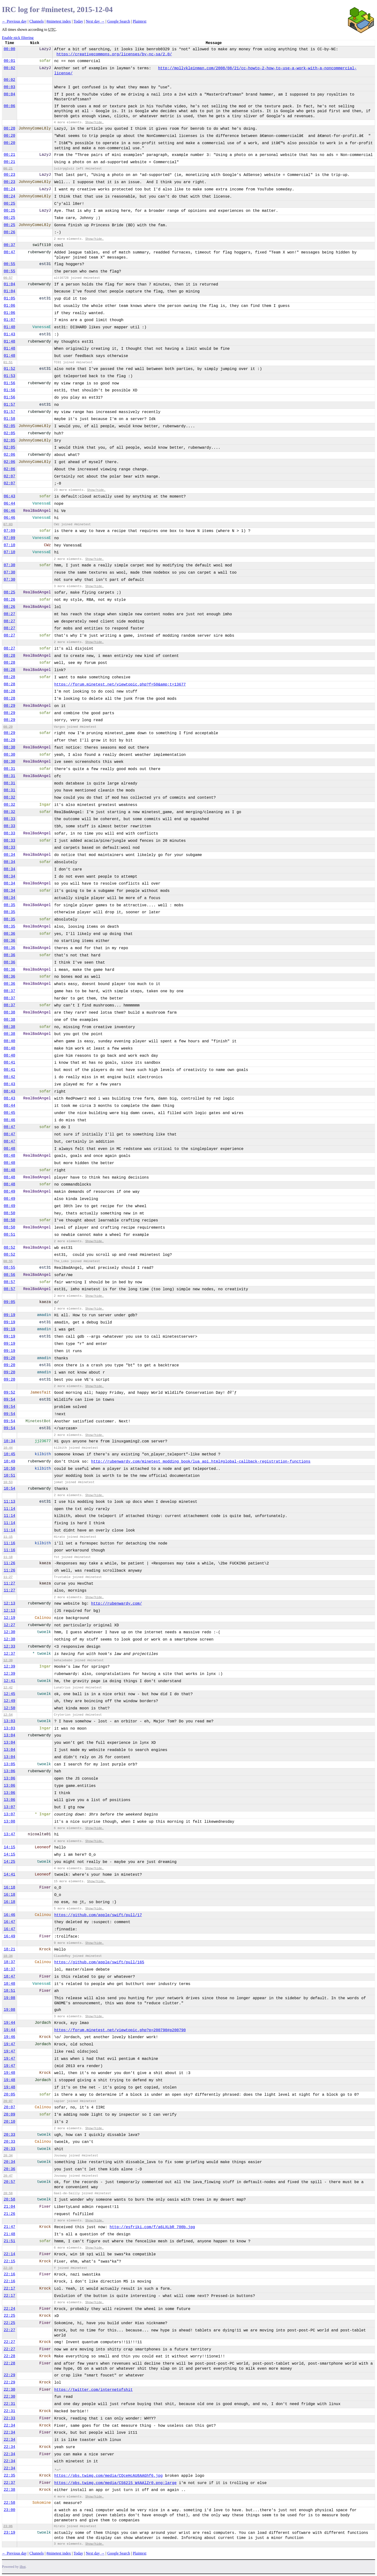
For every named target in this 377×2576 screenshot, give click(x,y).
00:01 (9, 61)
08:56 (9, 1275)
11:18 (8, 1557)
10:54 (9, 1488)
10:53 (8, 1482)
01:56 (9, 383)
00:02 (9, 68)
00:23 (9, 175)
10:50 (9, 1468)
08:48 (9, 1149)
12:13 (9, 1603)
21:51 (9, 2241)
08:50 (9, 1213)
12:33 (9, 1646)
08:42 (9, 1077)
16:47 (9, 1922)
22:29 (9, 2375)
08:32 (9, 797)
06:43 (9, 496)
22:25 (9, 2316)
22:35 (9, 2475)
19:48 (9, 2073)
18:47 (9, 1976)
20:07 (8, 2101)
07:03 (8, 524)
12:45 (9, 1694)
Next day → (95, 21)
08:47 (9, 1127)
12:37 (9, 1654)
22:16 (8, 2268)
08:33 (9, 819)
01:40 (9, 327)
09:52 (9, 1392)
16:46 (9, 1915)
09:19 (9, 1315)
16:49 (9, 1936)
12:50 (9, 1708)
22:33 (9, 2418)
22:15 (9, 2261)
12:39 (8, 1660)
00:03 (9, 87)
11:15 (8, 1537)
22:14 (9, 2254)
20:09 (9, 2114)
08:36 (9, 934)
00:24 (9, 189)
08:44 (9, 1105)
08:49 (9, 1191)
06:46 (9, 511)
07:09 (9, 531)
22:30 (9, 2390)
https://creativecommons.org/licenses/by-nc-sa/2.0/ (114, 54)
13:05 (9, 1764)
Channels (36, 21)
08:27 (9, 614)
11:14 (9, 1509)
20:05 (9, 2094)
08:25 (9, 592)
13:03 (9, 1721)
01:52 (9, 369)
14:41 (9, 1874)
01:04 (9, 284)
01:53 (9, 376)
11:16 (9, 1543)
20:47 (8, 2176)
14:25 (9, 1862)
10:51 (9, 1475)
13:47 (9, 1834)
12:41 (9, 1681)
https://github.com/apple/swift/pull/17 (98, 1915)
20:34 (8, 2155)
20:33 (9, 2135)
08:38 (9, 1012)
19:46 (9, 2037)
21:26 (9, 2214)
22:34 (9, 2425)
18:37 (9, 1962)
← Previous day (14, 21)
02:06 (9, 455)
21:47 (9, 2227)
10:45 (9, 1454)
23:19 (9, 2533)
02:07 (9, 476)
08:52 (9, 1248)
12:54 (8, 1715)
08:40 (9, 1041)
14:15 (9, 1847)
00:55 (9, 264)
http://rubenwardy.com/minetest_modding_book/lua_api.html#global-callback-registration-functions (200, 1462)
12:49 (9, 1701)
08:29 (9, 706)
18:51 (9, 1991)
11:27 (8, 1577)
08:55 (8, 1261)
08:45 (9, 1113)
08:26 (9, 599)
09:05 (9, 1302)
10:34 (9, 1441)
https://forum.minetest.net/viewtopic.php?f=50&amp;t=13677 (120, 684)
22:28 (9, 2356)
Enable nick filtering (18, 38)
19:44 (9, 2023)
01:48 (9, 341)
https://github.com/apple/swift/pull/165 (99, 1962)
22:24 (9, 2309)
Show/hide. (94, 122)
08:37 (9, 991)
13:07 (9, 1807)
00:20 (9, 128)
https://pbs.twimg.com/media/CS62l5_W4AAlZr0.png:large (115, 2483)
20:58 (8, 2193)
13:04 (9, 1735)
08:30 (9, 747)
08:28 (9, 656)
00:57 (8, 278)
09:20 (9, 1358)
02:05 (9, 426)
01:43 (9, 334)
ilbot (23, 2567)
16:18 (9, 1887)
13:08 (9, 1821)
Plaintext (139, 21)
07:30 (9, 565)
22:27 (9, 2330)
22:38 (9, 2490)
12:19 (9, 1618)
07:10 (9, 545)
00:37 (9, 245)
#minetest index (58, 21)
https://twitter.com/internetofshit (93, 2390)
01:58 (9, 419)
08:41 (9, 1062)
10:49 (9, 1461)
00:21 (9, 155)
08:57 (9, 1282)
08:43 (9, 1084)
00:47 (9, 252)
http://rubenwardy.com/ (116, 1604)
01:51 (8, 362)
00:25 (9, 203)
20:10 (9, 2122)
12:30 (9, 1632)
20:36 (9, 2169)
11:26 (9, 1563)
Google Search (118, 21)
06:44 (9, 503)
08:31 (9, 769)
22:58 (9, 2503)
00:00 (9, 49)
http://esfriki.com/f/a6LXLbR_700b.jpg (152, 2227)
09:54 (9, 1399)
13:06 (9, 1771)
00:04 (9, 94)
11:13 (9, 1501)
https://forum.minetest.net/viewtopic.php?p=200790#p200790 (120, 2030)
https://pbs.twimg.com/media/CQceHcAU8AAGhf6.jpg (108, 2476)
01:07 (9, 320)
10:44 (8, 1448)
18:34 (8, 1956)
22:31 (9, 2404)
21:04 (9, 2207)
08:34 (9, 855)
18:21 (9, 1949)
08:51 (9, 1235)
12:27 (9, 1625)
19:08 (9, 1998)
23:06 (8, 2526)
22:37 (9, 2483)
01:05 (9, 298)
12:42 (8, 1687)
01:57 (9, 404)
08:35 (9, 905)
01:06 (9, 306)
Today (78, 21)
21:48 (9, 2234)
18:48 (9, 1984)
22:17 (9, 2288)
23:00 (9, 2510)
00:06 (9, 106)
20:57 (9, 2182)
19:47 (9, 2044)
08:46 (9, 1120)
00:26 (9, 232)
